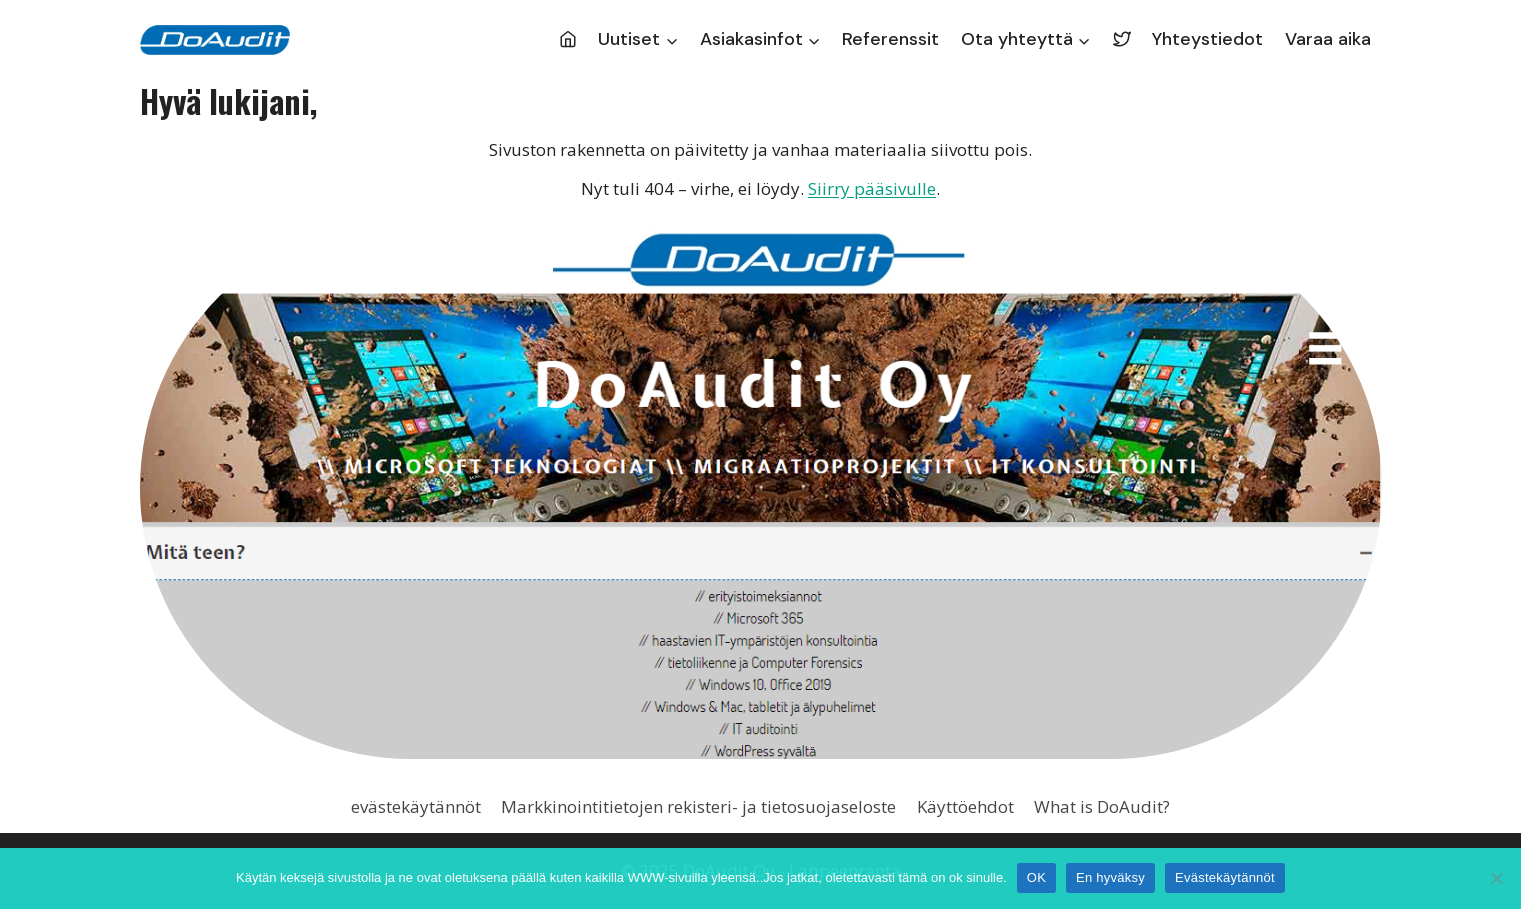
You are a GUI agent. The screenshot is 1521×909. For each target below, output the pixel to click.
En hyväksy (1110, 877)
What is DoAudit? (1102, 806)
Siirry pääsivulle (872, 188)
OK (1036, 877)
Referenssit (890, 39)
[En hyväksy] (1496, 878)
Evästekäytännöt (1225, 877)
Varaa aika (1328, 39)
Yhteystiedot (1207, 39)
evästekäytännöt (416, 806)
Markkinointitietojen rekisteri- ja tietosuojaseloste (698, 806)
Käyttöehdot (965, 806)
